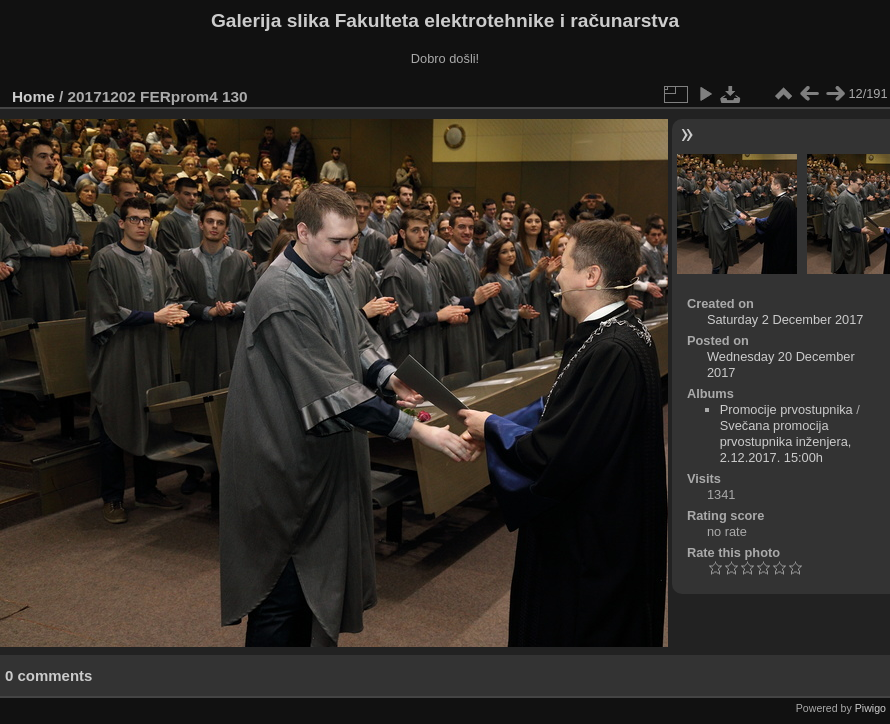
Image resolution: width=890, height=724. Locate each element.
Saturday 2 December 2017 (785, 319)
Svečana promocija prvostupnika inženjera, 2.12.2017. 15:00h (786, 441)
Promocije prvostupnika (786, 409)
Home (33, 96)
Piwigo (870, 708)
